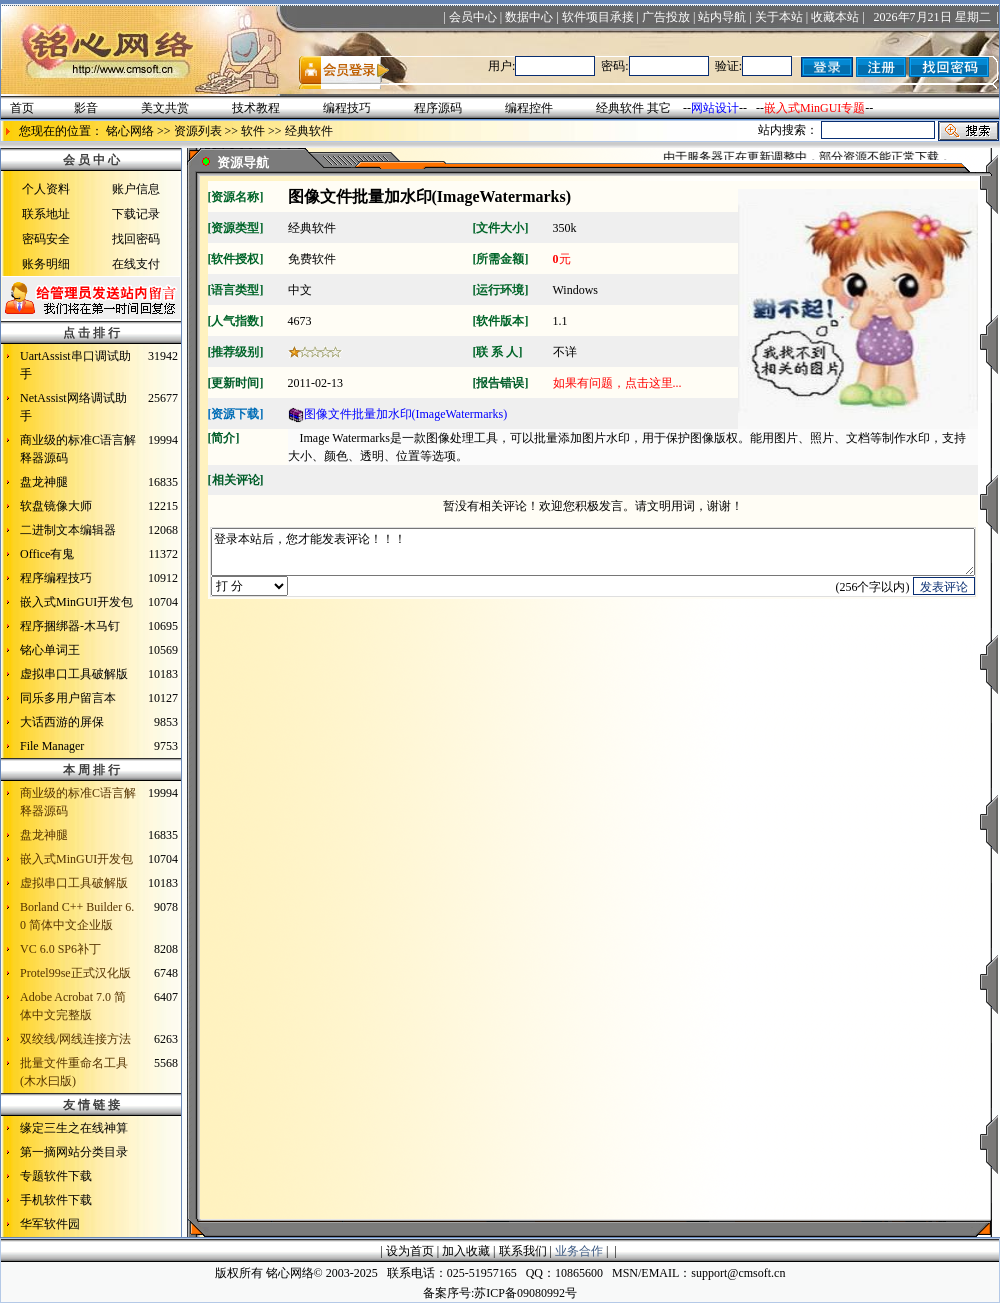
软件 (253, 131)
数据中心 (529, 17)
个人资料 (46, 189)
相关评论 (236, 480)
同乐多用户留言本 (68, 698)
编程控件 (529, 108)
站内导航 (722, 17)
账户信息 (136, 189)
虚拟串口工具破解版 (74, 674)
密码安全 (46, 239)
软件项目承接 (598, 17)
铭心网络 (130, 131)
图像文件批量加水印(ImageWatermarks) (398, 414)
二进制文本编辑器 (68, 530)
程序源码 (438, 108)
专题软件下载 (56, 1176)
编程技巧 (347, 108)
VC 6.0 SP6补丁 (60, 949)
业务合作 (579, 1251)
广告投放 (666, 17)
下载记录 (136, 214)
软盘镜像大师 (56, 506)
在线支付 (136, 264)
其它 (659, 108)
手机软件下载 (56, 1200)
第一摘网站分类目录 (74, 1152)
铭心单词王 (50, 650)
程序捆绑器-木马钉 (70, 626)
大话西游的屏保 (62, 722)
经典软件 (620, 108)
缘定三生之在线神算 (74, 1128)
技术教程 (256, 108)
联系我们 (523, 1251)
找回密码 (136, 239)
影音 (86, 108)
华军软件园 (50, 1224)
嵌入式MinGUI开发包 (76, 602)
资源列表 (198, 131)
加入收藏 (466, 1251)
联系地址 (46, 214)
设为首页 (410, 1251)
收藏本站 (835, 17)
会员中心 (473, 17)
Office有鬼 (47, 554)
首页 (22, 108)
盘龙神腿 (44, 482)
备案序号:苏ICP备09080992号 (500, 1293)
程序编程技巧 (56, 578)
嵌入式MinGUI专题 (814, 108)
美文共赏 (165, 108)
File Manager (52, 746)
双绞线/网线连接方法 (75, 1039)
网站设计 (715, 108)
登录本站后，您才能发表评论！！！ (593, 556)
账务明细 (46, 264)
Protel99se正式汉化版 (75, 973)
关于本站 (779, 17)
